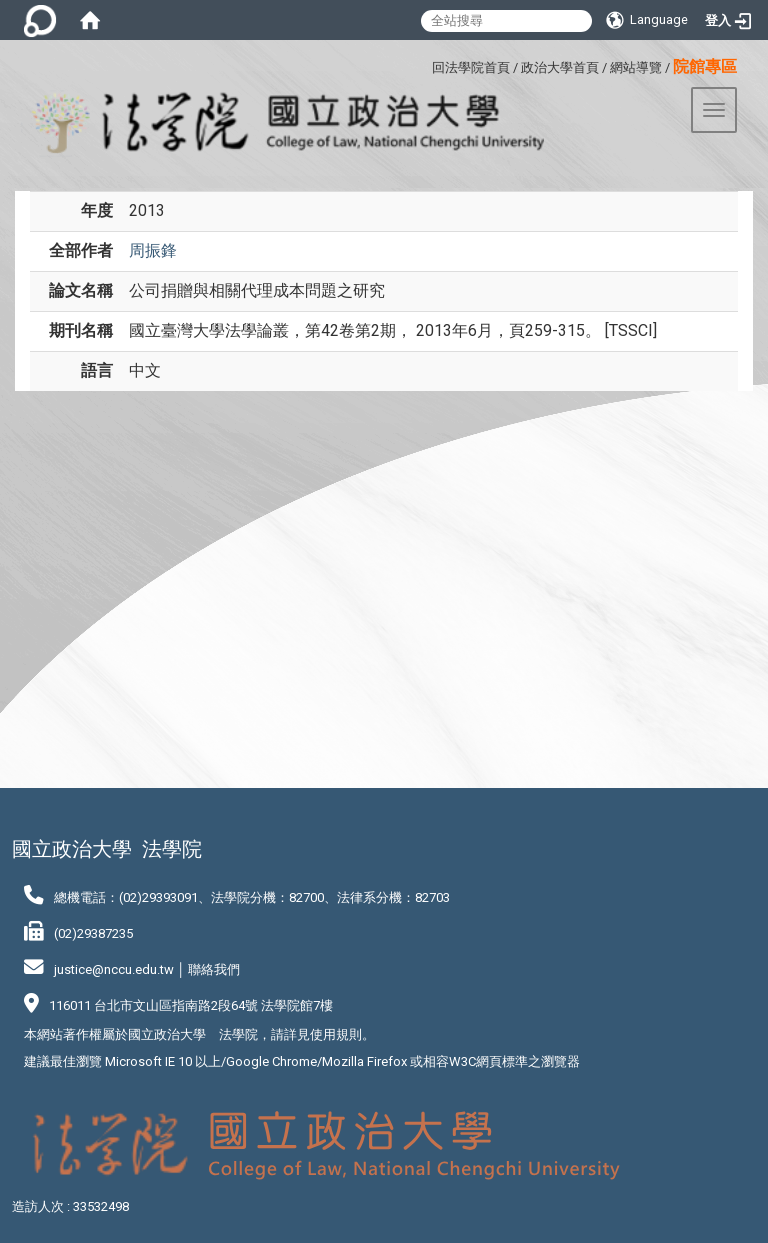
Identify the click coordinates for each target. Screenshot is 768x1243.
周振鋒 (153, 250)
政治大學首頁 (560, 67)
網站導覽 (636, 67)
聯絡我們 (214, 969)
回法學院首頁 (471, 67)
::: (424, 64)
